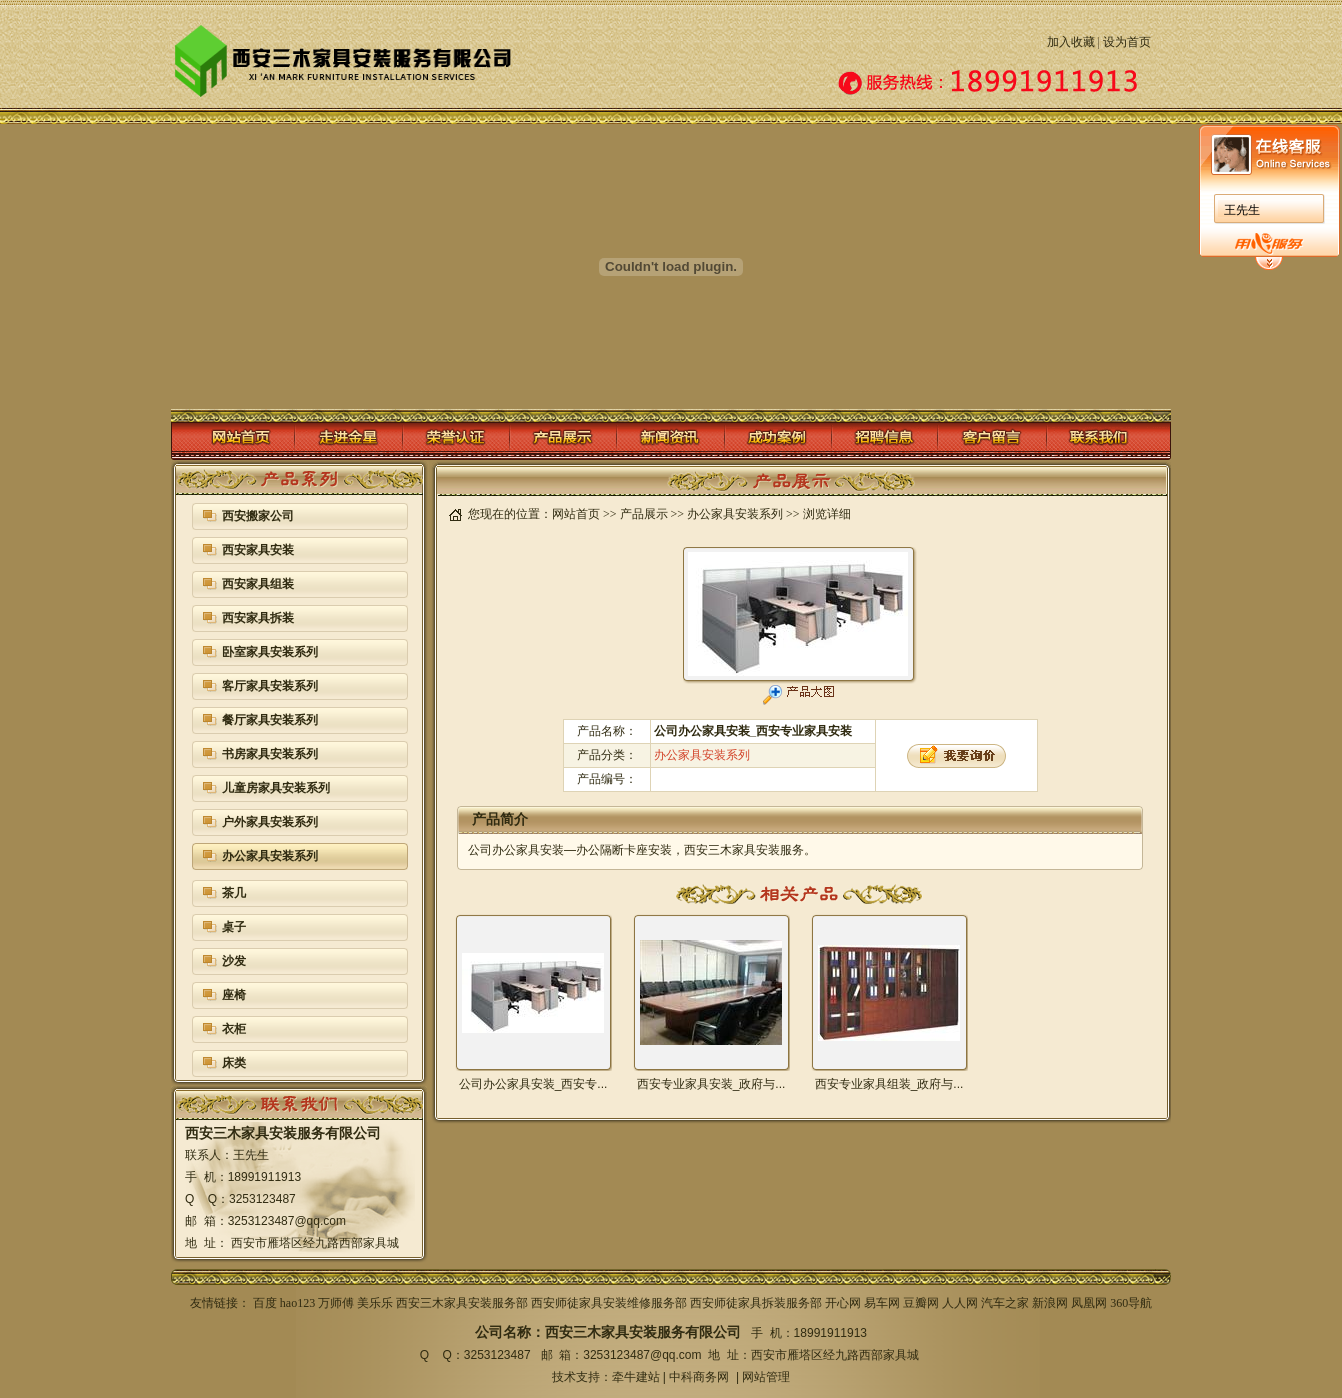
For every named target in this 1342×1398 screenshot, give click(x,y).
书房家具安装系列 (270, 754)
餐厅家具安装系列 (270, 720)
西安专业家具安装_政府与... (711, 1084)
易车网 (882, 1303)
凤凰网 (1089, 1303)
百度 (265, 1303)
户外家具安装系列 (270, 822)
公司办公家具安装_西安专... (533, 1084)
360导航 (1131, 1303)
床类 (234, 1063)
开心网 (843, 1303)
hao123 (297, 1303)
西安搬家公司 (258, 516)
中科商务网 (699, 1377)
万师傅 (336, 1303)
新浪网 (1050, 1303)
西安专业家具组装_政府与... (889, 1084)
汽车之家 (1005, 1303)
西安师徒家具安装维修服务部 (609, 1303)
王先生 (1242, 210)
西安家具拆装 (258, 618)
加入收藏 (1071, 42)
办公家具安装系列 (270, 856)
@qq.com (320, 1221)
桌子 (234, 927)
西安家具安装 (258, 550)
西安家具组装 (258, 584)
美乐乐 (375, 1303)
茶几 (234, 893)
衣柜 (234, 1029)
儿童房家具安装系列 (276, 788)
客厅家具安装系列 (270, 686)
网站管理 (766, 1377)
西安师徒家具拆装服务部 (756, 1303)
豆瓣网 (921, 1303)
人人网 (960, 1303)
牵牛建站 (636, 1377)
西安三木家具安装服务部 (462, 1303)
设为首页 (1127, 42)
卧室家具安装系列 (270, 652)
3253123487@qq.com (642, 1355)
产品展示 (644, 514)
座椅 (234, 995)
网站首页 (576, 514)
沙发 (234, 961)
